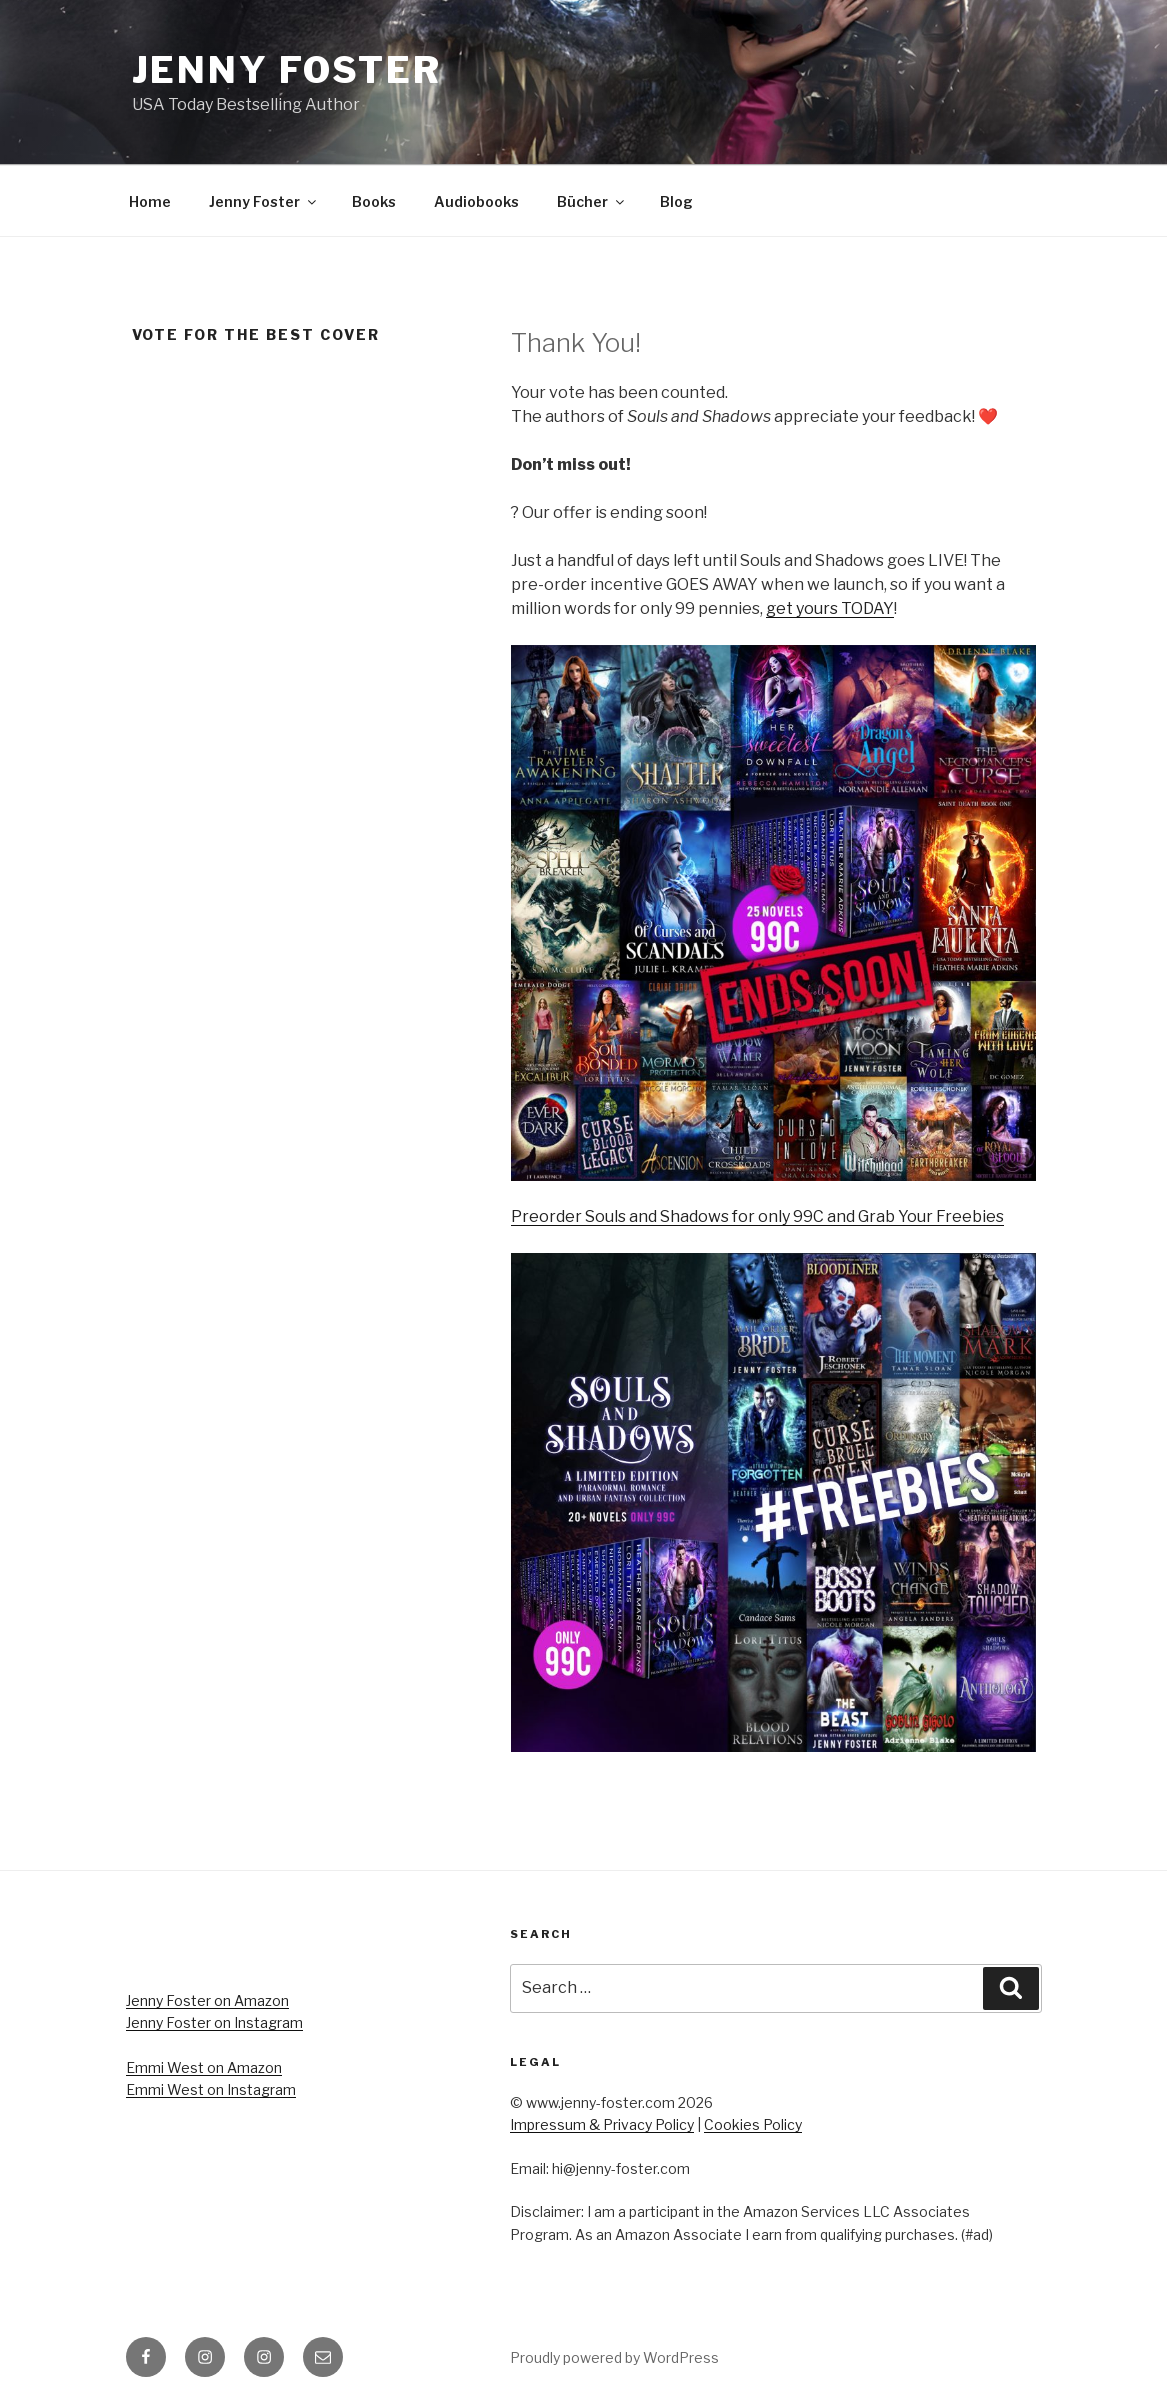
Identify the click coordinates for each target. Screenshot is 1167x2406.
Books (374, 201)
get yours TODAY (830, 608)
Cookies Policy (753, 2124)
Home (150, 201)
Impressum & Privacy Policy (602, 2124)
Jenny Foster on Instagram (214, 2022)
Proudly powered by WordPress (614, 2357)
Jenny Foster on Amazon (207, 2000)
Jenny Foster (287, 70)
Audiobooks (476, 201)
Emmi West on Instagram (211, 2089)
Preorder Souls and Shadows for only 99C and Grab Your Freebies (757, 1216)
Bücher (592, 201)
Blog (676, 201)
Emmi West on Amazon (204, 2067)
